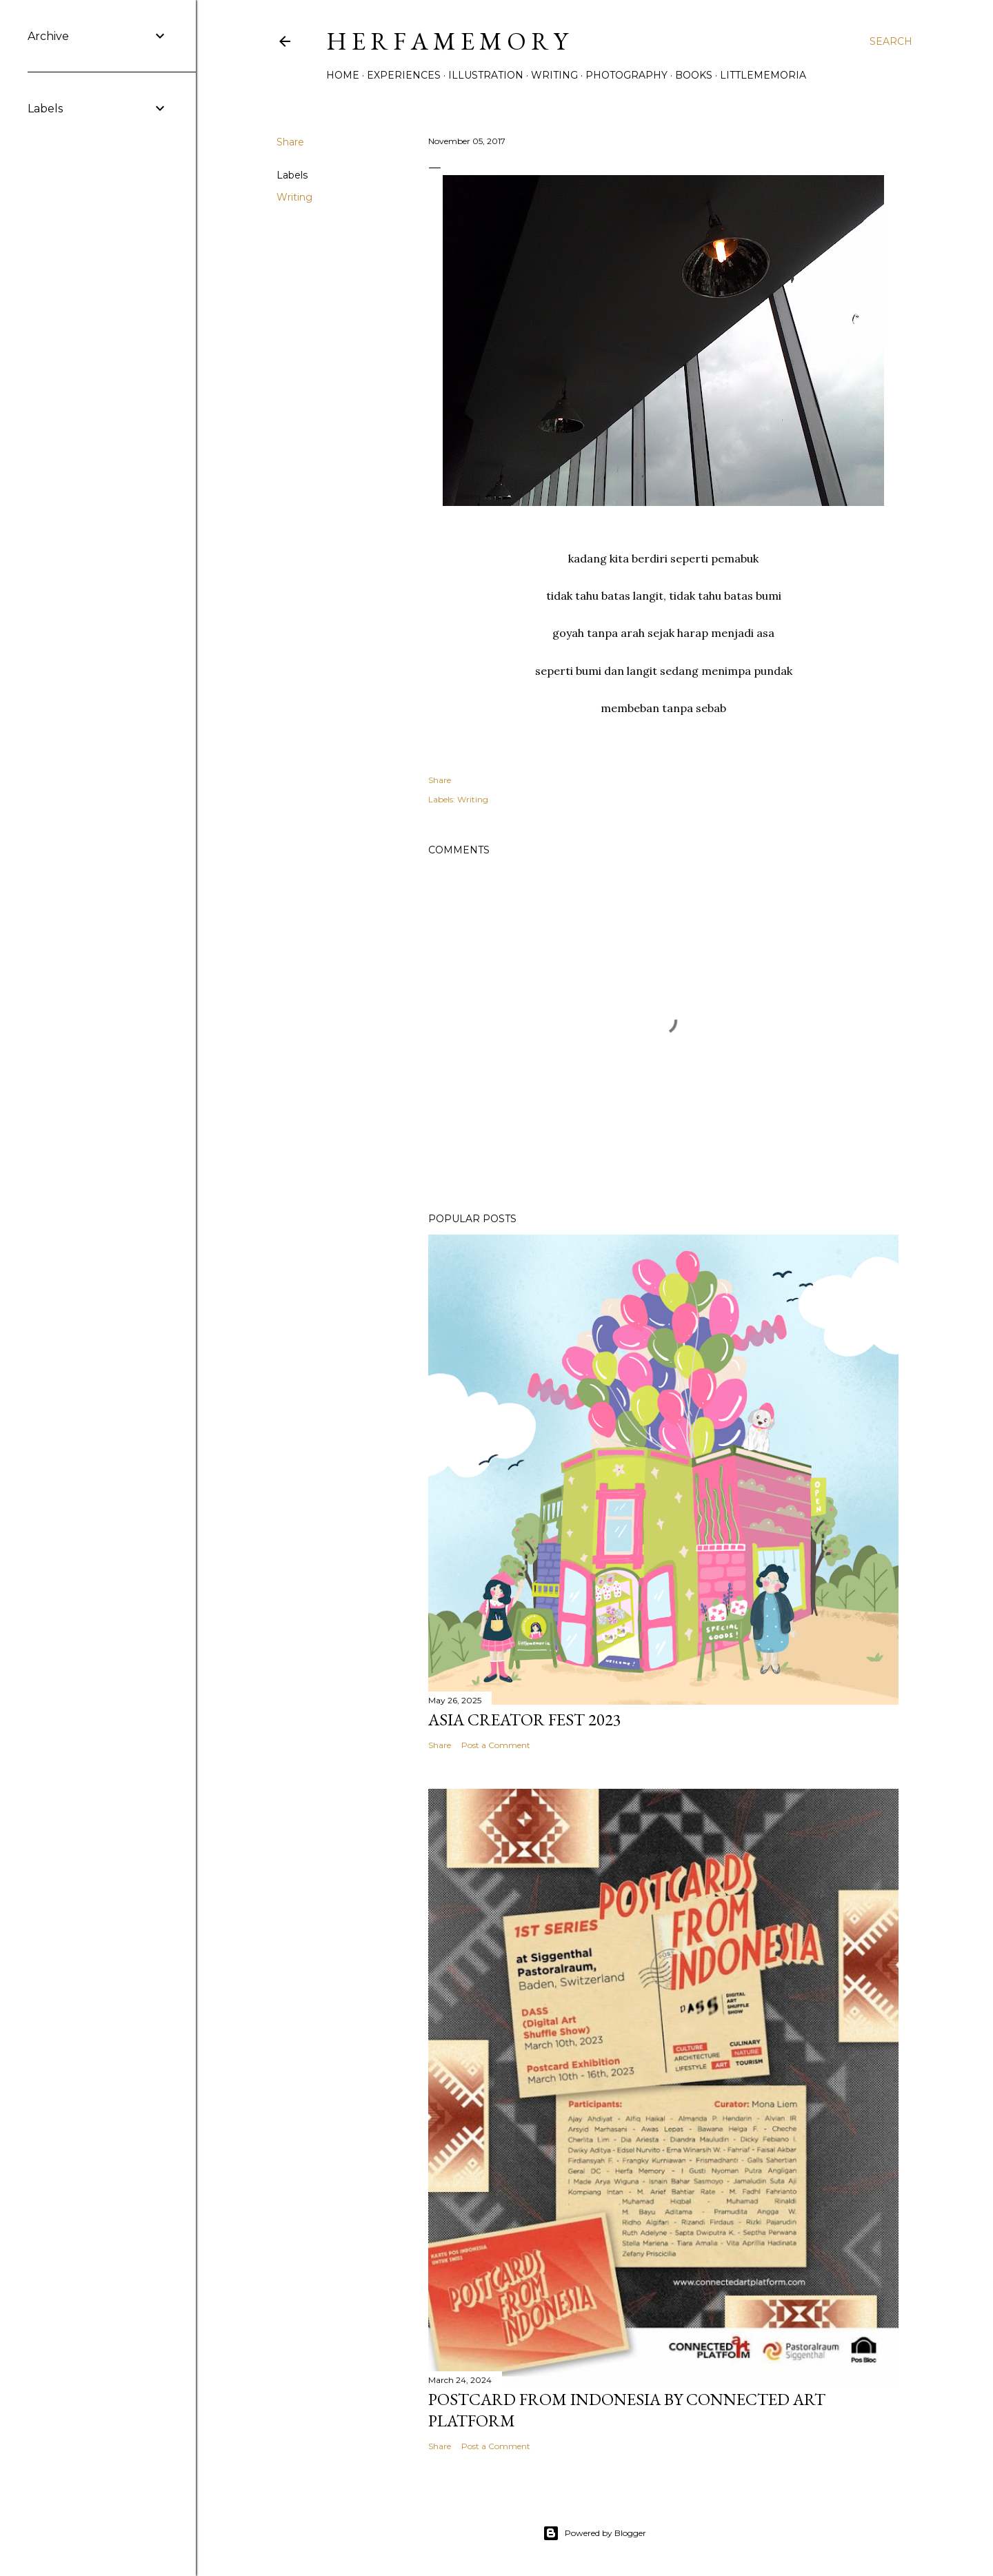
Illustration (485, 75)
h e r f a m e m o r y (447, 41)
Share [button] (290, 142)
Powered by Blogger (594, 2533)
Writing (554, 75)
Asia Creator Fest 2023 (524, 1719)
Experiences (404, 75)
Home (342, 75)
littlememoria (763, 75)
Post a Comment (495, 1745)
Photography (626, 75)
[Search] (891, 41)
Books (693, 75)
